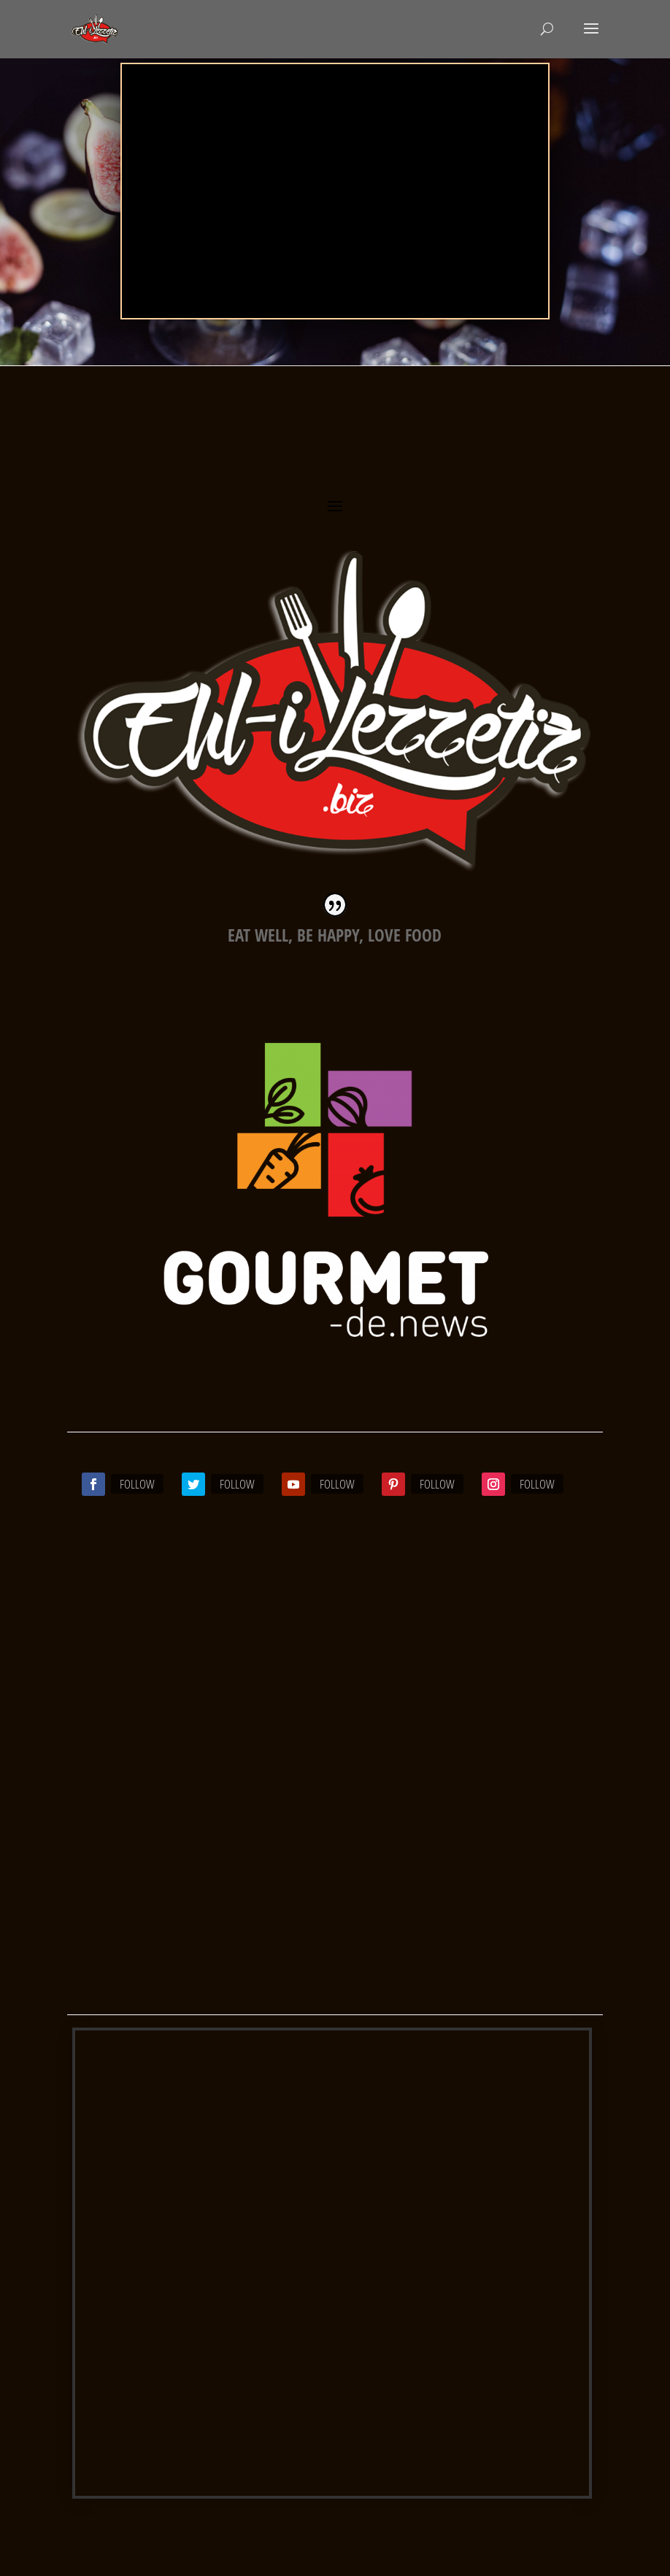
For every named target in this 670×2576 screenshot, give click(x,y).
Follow (137, 1483)
